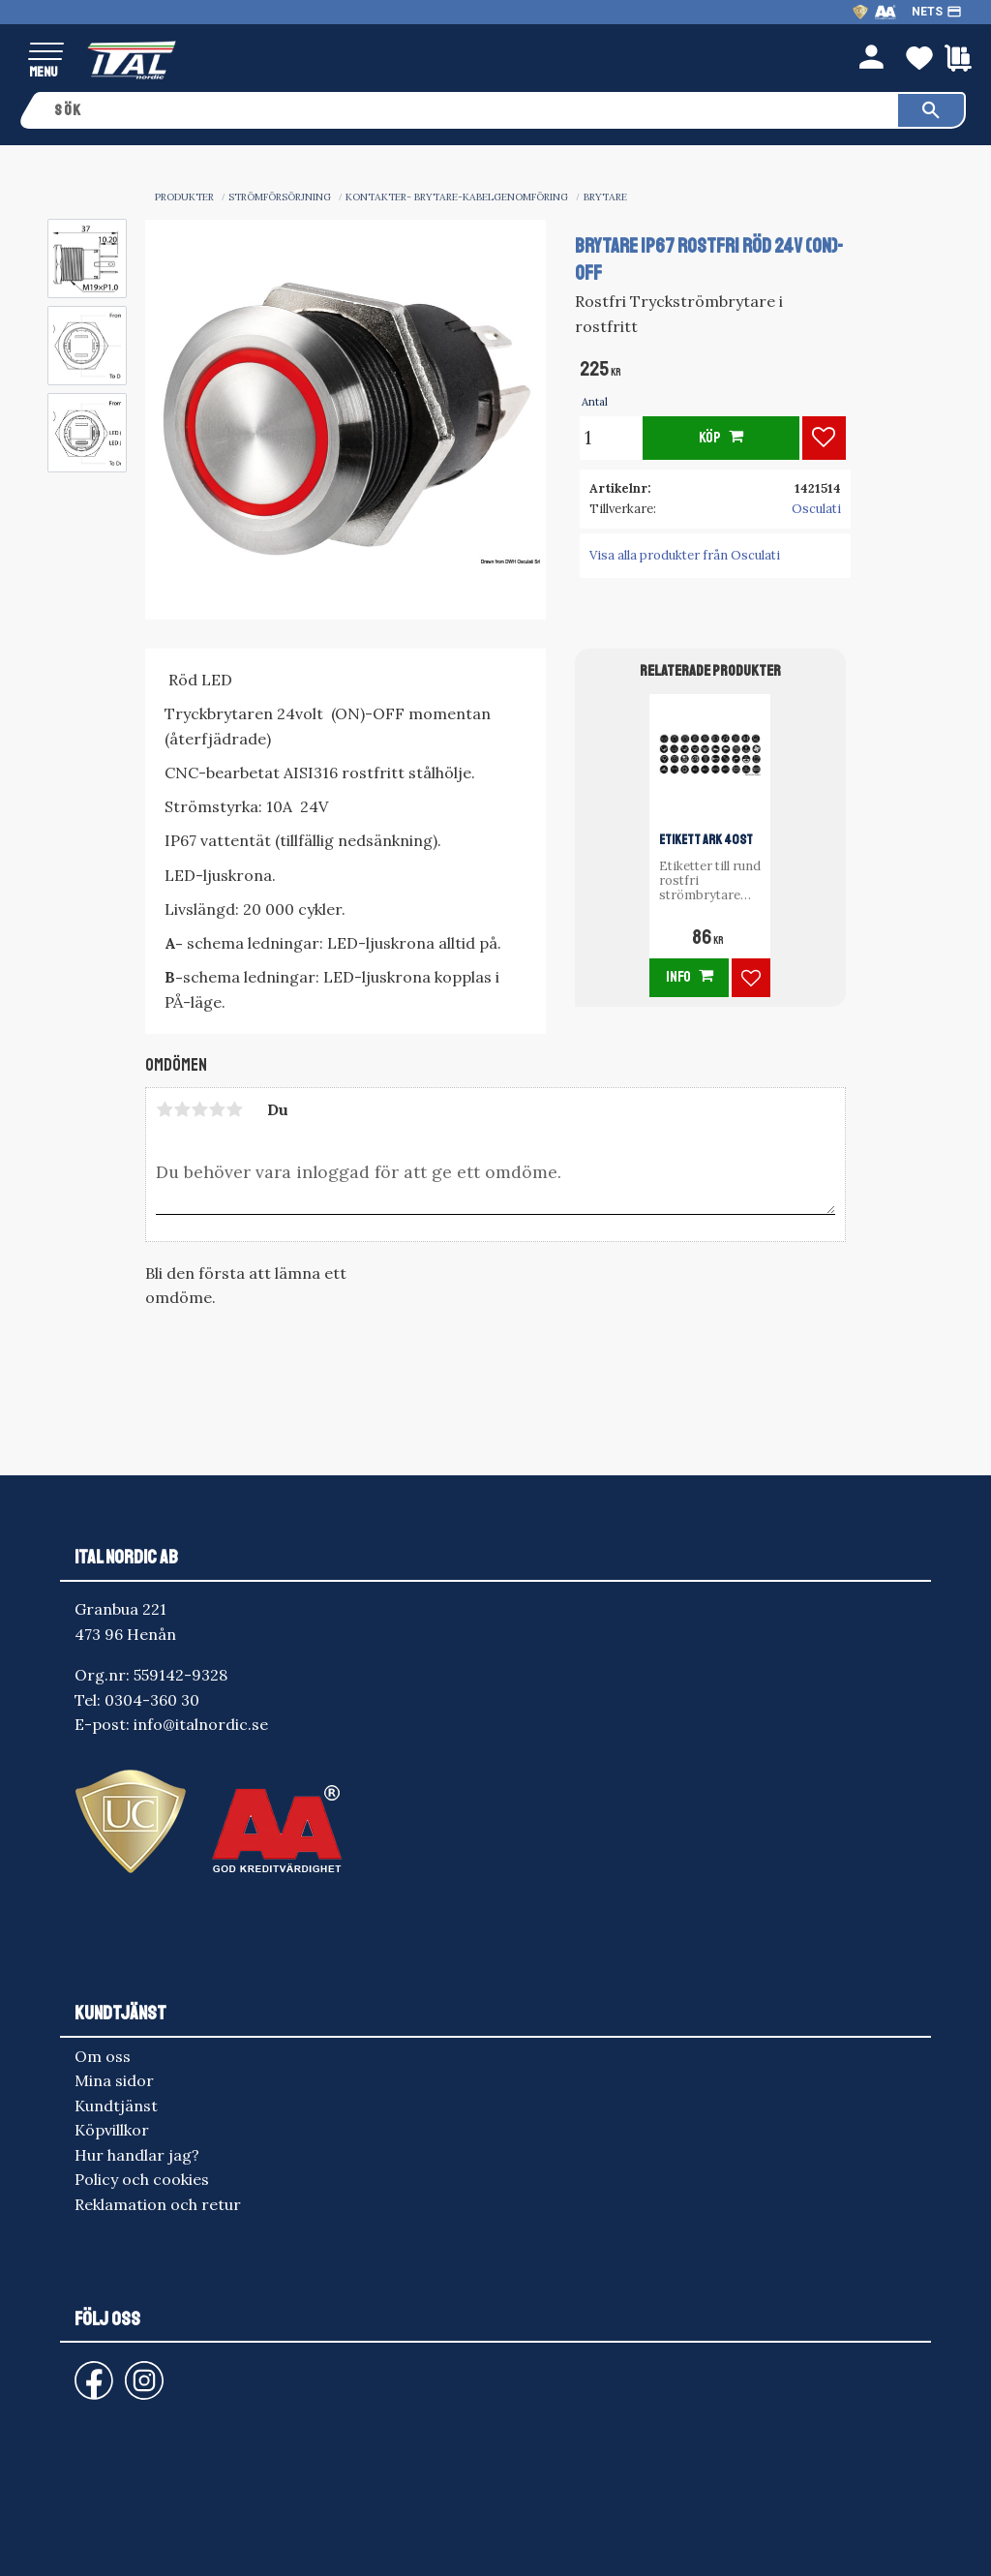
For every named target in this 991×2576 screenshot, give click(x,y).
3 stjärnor (199, 1109)
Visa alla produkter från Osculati (684, 555)
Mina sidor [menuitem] (114, 2080)
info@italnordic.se (201, 1724)
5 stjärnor (234, 1109)
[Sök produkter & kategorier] (470, 110)
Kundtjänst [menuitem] (116, 2105)
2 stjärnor (182, 1109)
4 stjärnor (216, 1109)
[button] (46, 53)
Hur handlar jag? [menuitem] (137, 2155)
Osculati (816, 508)
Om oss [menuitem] (103, 2056)
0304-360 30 (152, 1700)
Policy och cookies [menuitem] (142, 2179)
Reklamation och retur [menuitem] (158, 2204)
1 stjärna (164, 1109)
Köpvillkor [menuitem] (112, 2129)
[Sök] (931, 110)
